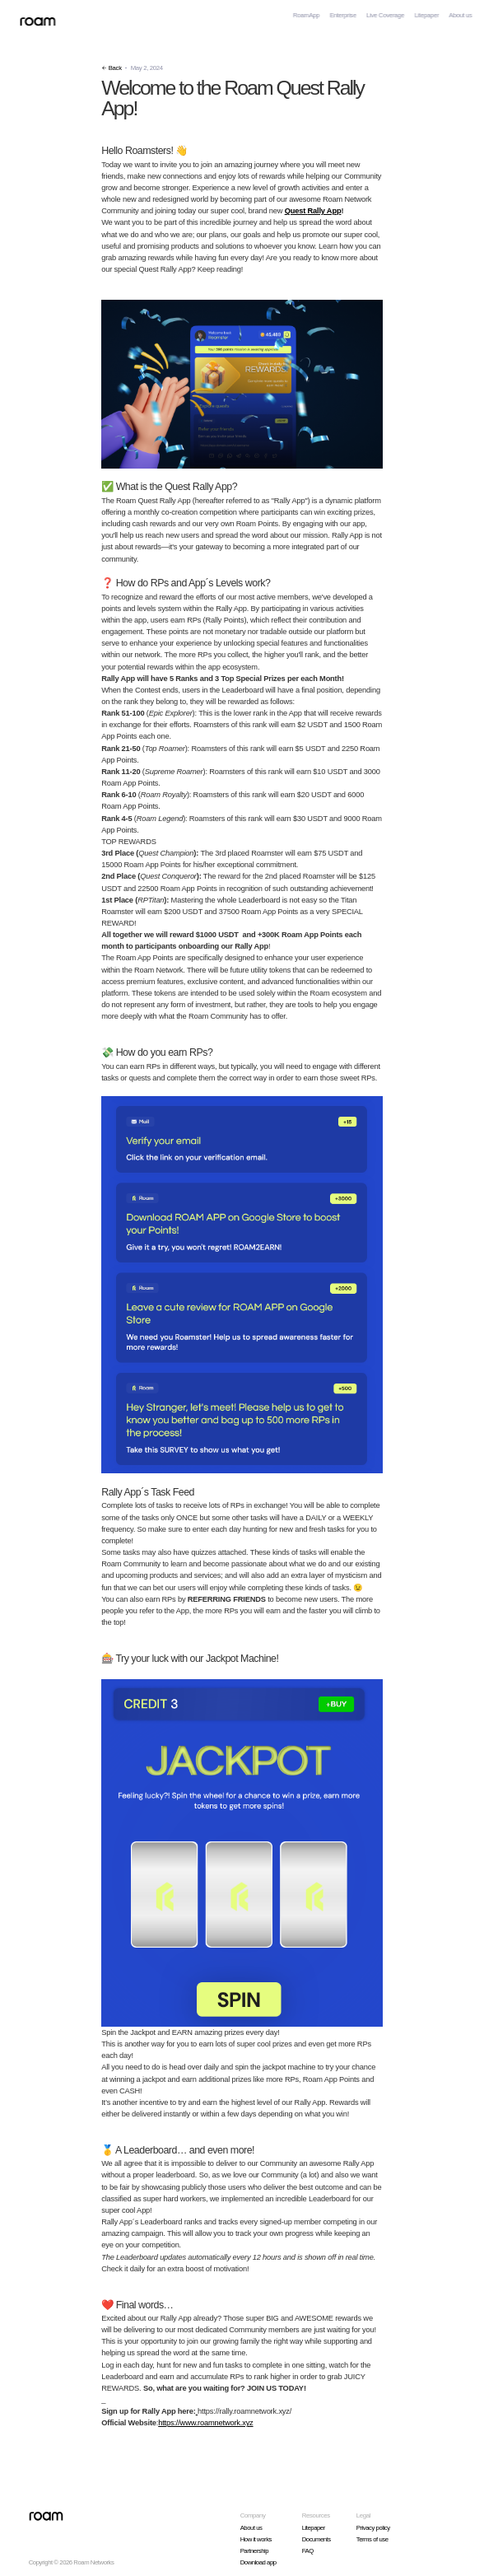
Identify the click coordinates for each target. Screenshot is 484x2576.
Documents (316, 2539)
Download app (258, 2562)
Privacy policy (373, 2528)
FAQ (308, 2551)
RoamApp (306, 15)
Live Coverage (385, 15)
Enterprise (342, 15)
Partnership (254, 2551)
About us (460, 15)
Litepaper (426, 15)
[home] (34, 16)
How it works (256, 2539)
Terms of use (372, 2539)
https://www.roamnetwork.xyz (205, 2423)
